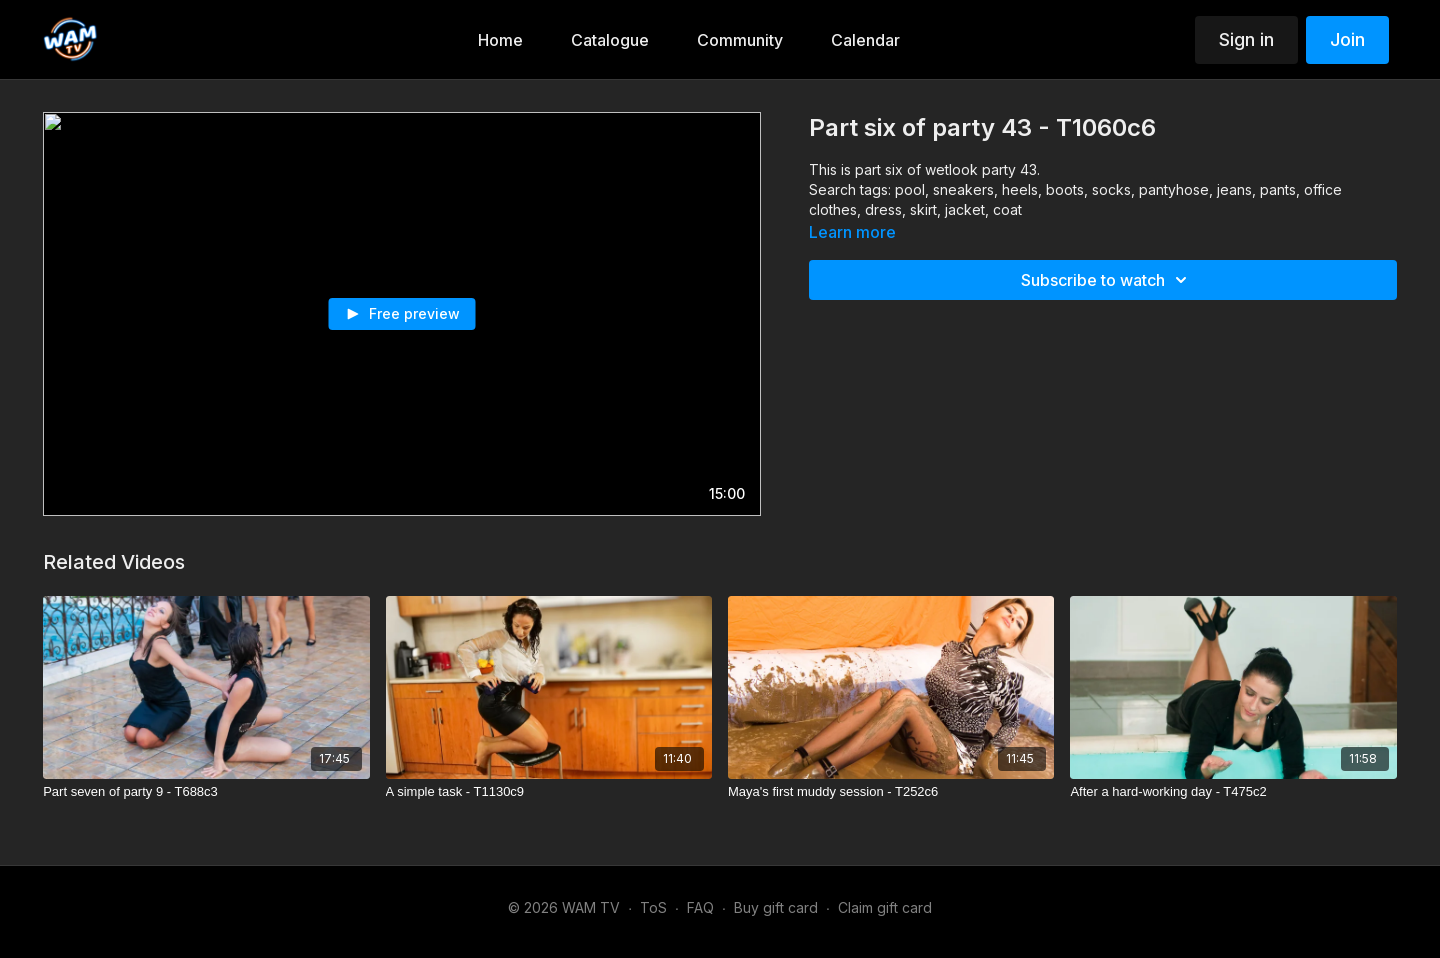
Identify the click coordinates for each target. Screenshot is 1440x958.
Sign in (1246, 39)
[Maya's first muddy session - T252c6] (891, 792)
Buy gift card (776, 907)
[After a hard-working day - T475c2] (1233, 792)
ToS (653, 907)
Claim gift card (885, 907)
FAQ (700, 907)
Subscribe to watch (1107, 280)
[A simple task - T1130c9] (549, 792)
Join (1347, 39)
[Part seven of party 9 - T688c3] (206, 792)
